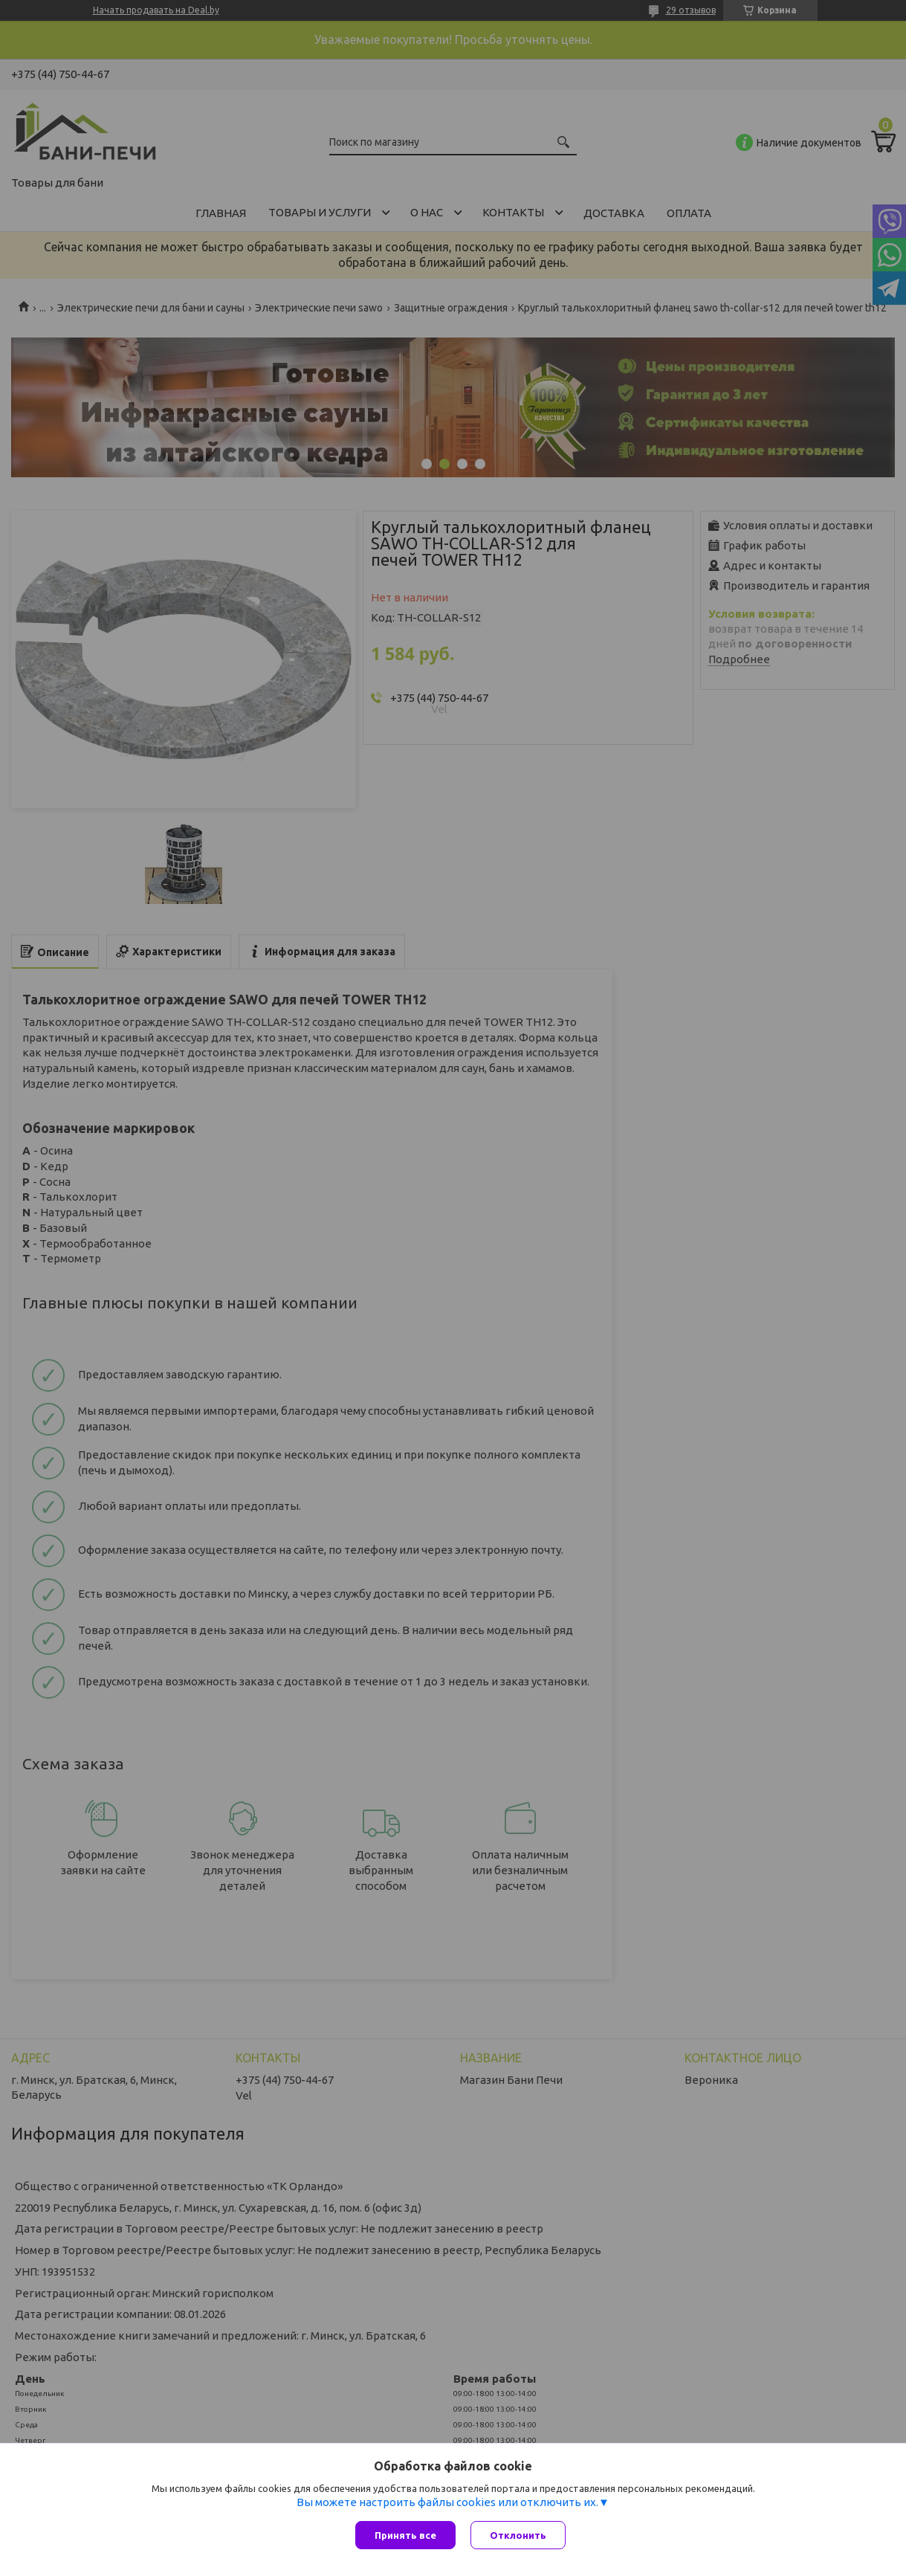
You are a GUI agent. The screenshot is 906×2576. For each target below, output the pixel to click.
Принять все (405, 2535)
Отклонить (518, 2535)
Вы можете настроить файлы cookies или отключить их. (447, 2502)
